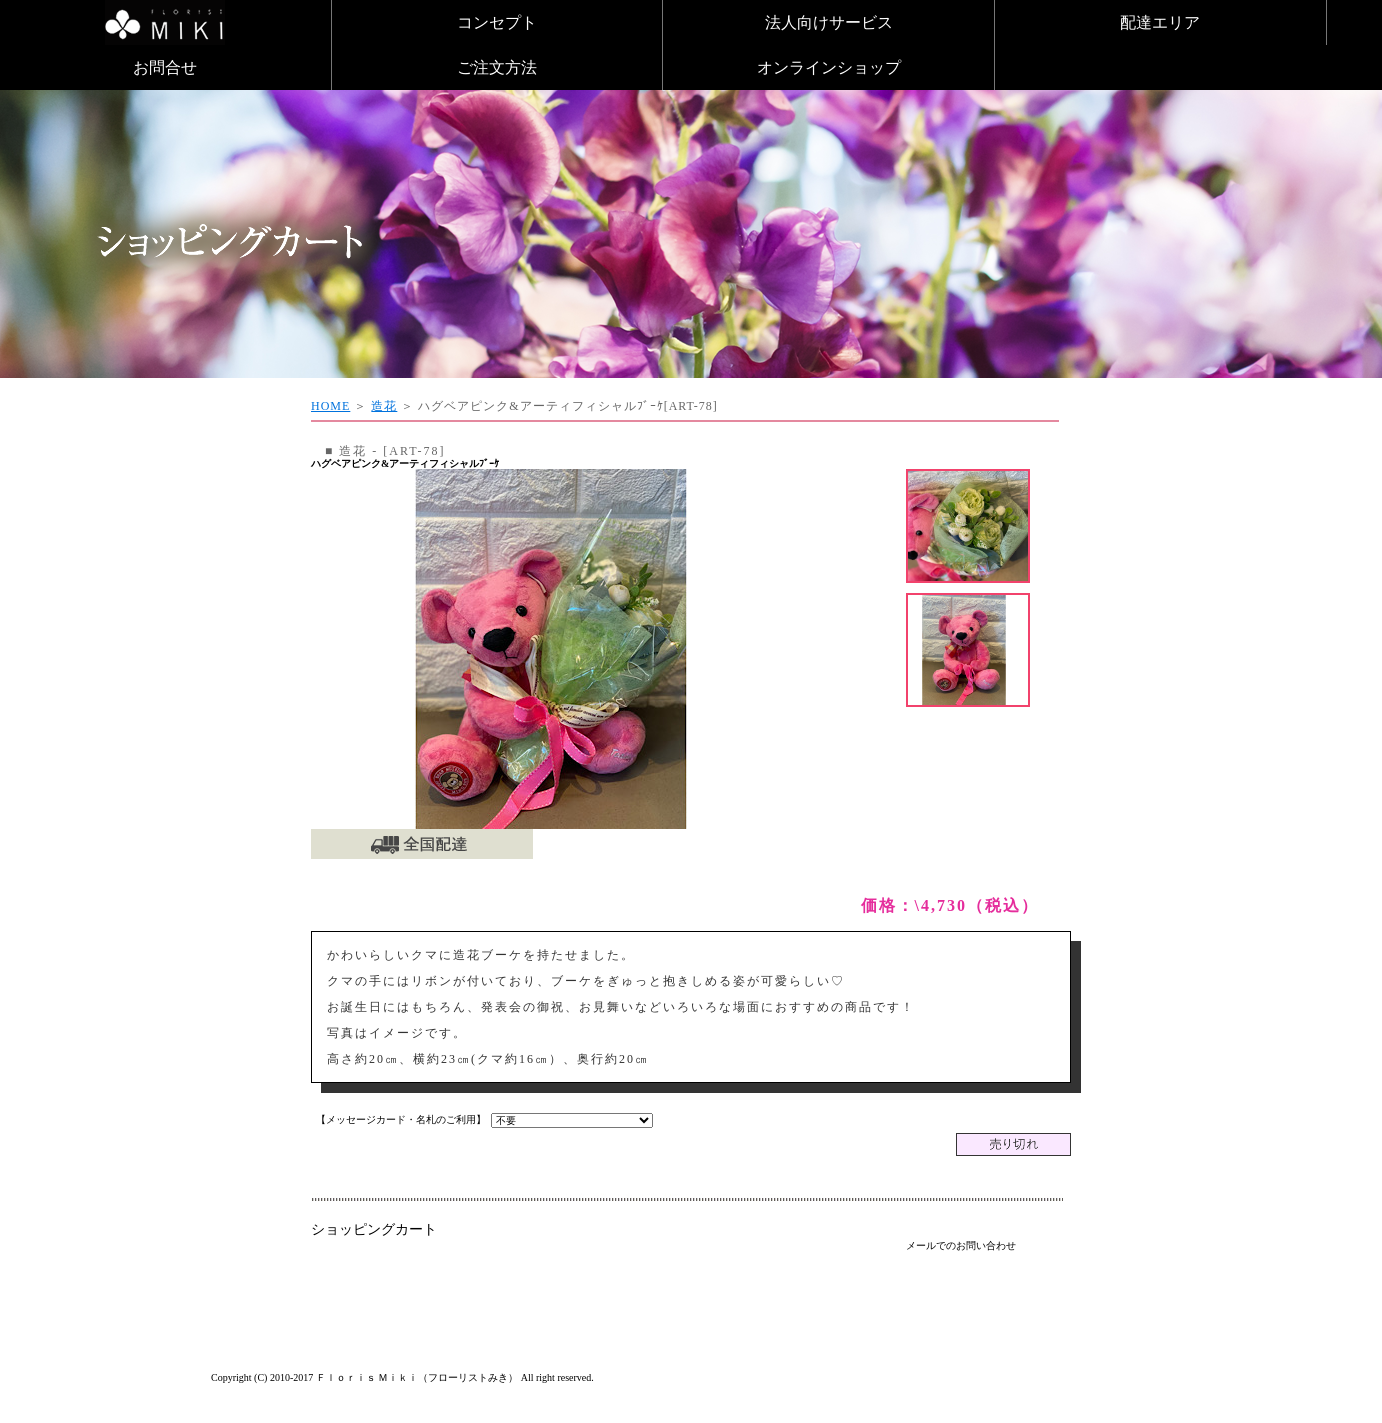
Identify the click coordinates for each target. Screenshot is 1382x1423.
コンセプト (497, 22)
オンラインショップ (829, 67)
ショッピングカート (374, 1229)
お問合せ (165, 67)
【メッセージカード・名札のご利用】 (401, 1119)
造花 (384, 406)
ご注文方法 (497, 67)
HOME (330, 406)
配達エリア (1160, 22)
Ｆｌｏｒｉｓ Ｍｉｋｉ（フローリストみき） (417, 1377)
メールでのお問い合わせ (961, 1245)
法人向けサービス (829, 22)
